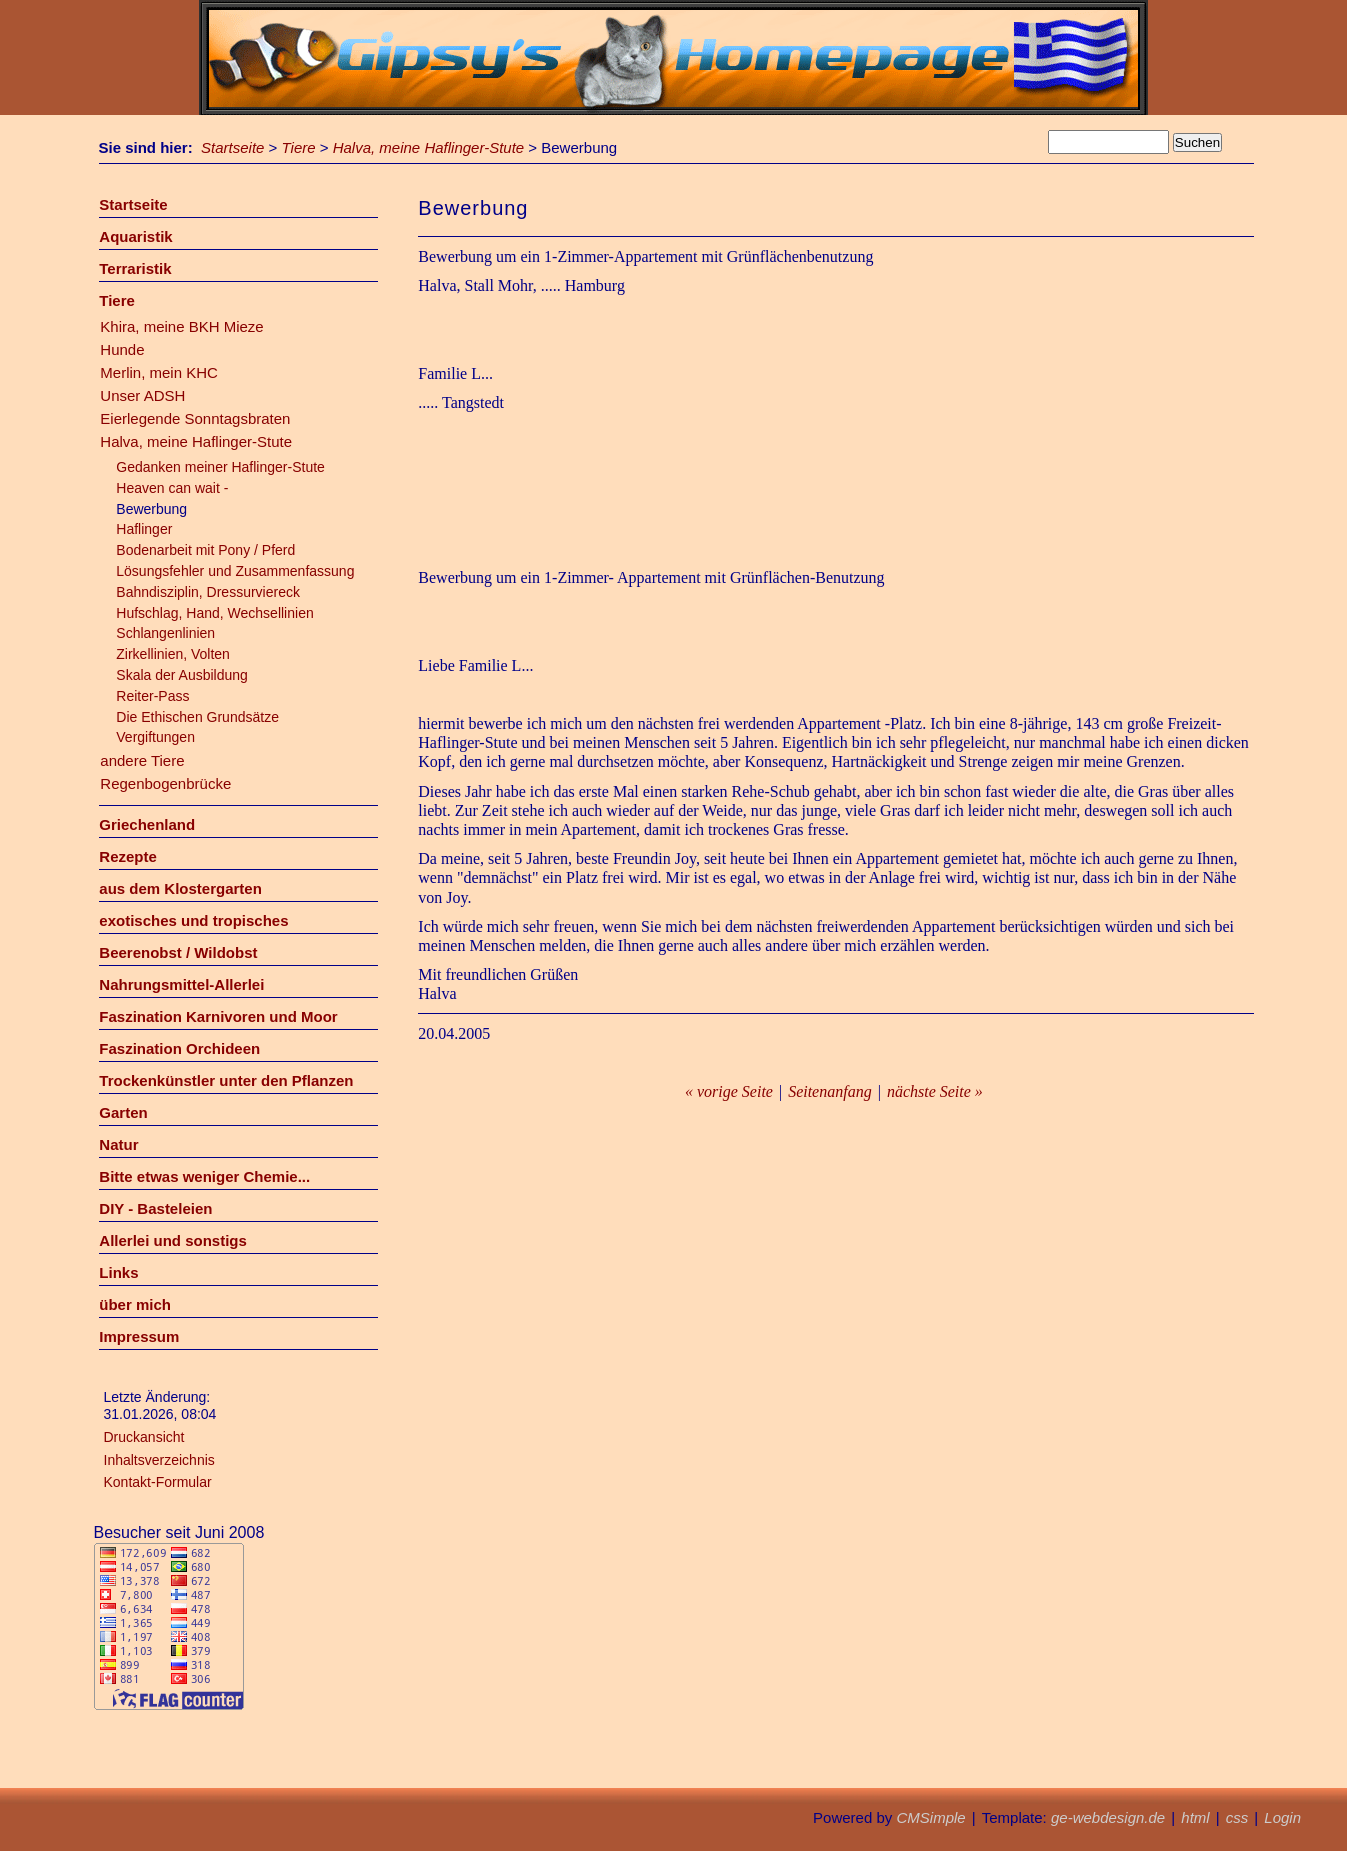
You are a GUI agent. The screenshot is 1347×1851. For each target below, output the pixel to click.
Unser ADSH (142, 395)
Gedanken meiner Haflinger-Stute (220, 467)
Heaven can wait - (172, 488)
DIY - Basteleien (155, 1208)
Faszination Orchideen (179, 1048)
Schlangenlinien (165, 633)
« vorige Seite (729, 1091)
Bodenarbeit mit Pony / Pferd (205, 550)
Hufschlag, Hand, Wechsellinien (214, 613)
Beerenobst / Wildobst (178, 952)
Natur (118, 1144)
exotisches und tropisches (193, 920)
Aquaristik (135, 236)
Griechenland (147, 824)
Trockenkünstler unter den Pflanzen (226, 1080)
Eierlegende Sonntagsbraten (195, 418)
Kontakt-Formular (158, 1482)
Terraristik (135, 268)
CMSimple (930, 1817)
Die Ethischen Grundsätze (197, 717)
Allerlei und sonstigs (173, 1240)
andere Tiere (142, 760)
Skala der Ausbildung (182, 675)
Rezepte (128, 856)
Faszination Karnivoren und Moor (218, 1016)
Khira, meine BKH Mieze (181, 326)
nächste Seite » (935, 1091)
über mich (135, 1304)
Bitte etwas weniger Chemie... (204, 1176)
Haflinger (144, 529)
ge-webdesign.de (1108, 1817)
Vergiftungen (155, 737)
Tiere (299, 147)
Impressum (139, 1336)
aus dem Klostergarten (180, 888)
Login (1282, 1817)
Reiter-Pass (152, 696)
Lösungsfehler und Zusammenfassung (235, 571)
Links (118, 1272)
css (1237, 1817)
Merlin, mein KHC (159, 372)
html (1195, 1817)
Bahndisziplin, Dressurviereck (208, 592)
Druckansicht (144, 1437)
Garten (123, 1112)
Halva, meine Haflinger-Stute (428, 147)
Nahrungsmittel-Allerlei (181, 984)
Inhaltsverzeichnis (159, 1460)
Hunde (122, 349)
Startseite (232, 147)
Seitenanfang (830, 1091)
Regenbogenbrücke (165, 783)
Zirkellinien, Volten (173, 654)
